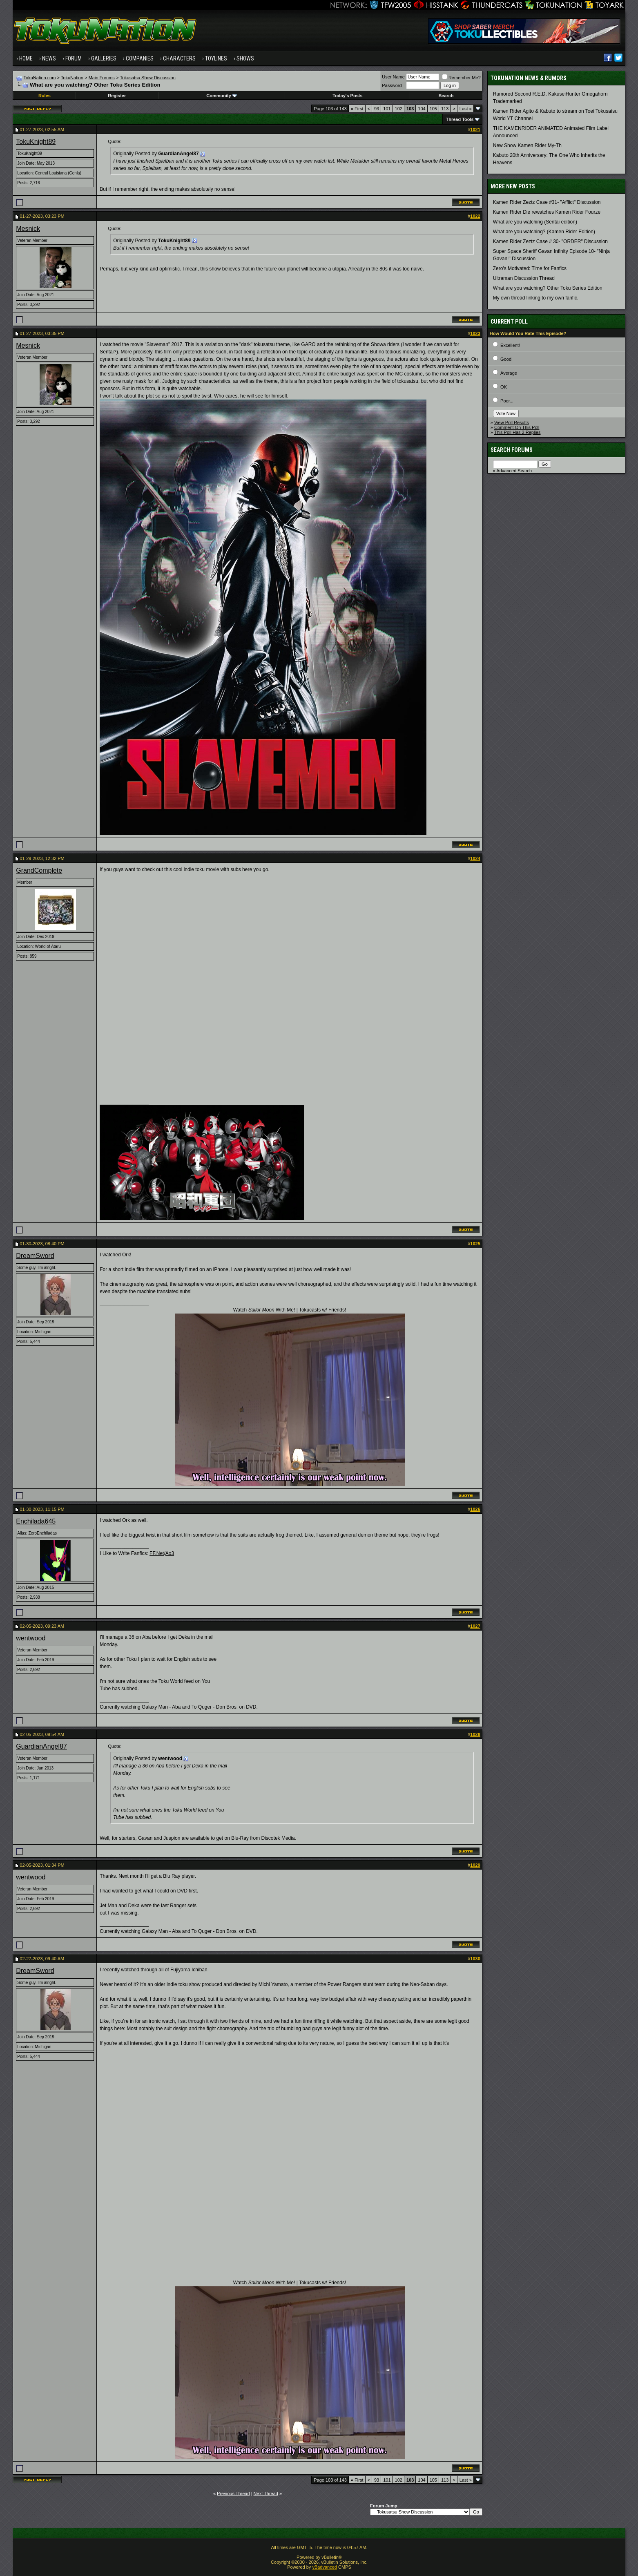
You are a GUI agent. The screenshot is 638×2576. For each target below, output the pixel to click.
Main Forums (102, 77)
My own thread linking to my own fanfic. (535, 298)
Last (466, 108)
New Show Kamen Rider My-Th (527, 145)
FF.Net (156, 1553)
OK (503, 386)
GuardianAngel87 (41, 1746)
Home (26, 58)
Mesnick (28, 228)
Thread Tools (459, 119)
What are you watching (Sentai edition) (535, 222)
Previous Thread (233, 2493)
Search (446, 95)
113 (444, 108)
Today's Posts (347, 95)
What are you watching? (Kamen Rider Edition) (544, 232)
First (357, 108)
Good (505, 359)
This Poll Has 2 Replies (517, 432)
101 (386, 108)
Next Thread (266, 2493)
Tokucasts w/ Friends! (322, 1310)
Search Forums (512, 450)
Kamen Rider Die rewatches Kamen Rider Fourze (546, 212)
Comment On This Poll (516, 427)
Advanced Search (514, 470)
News (49, 58)
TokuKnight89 (36, 141)
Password (392, 85)
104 (421, 108)
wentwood (30, 1638)
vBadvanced (324, 2567)
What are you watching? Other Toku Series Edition (547, 288)
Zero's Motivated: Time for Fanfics (530, 268)
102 (398, 108)
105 (433, 108)
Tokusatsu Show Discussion (147, 77)
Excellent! (510, 345)
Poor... (506, 400)
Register (117, 95)
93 (376, 108)
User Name (393, 76)
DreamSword (35, 1255)
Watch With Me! (264, 1310)
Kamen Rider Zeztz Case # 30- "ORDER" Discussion (550, 241)
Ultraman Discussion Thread (524, 278)
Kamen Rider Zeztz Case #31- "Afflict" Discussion (547, 202)
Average (508, 373)
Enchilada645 (36, 1521)
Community (221, 95)
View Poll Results (511, 422)
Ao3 (169, 1553)
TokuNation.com (40, 77)
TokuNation (72, 77)
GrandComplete (39, 870)
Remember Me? (461, 77)
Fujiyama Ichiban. (189, 1970)
